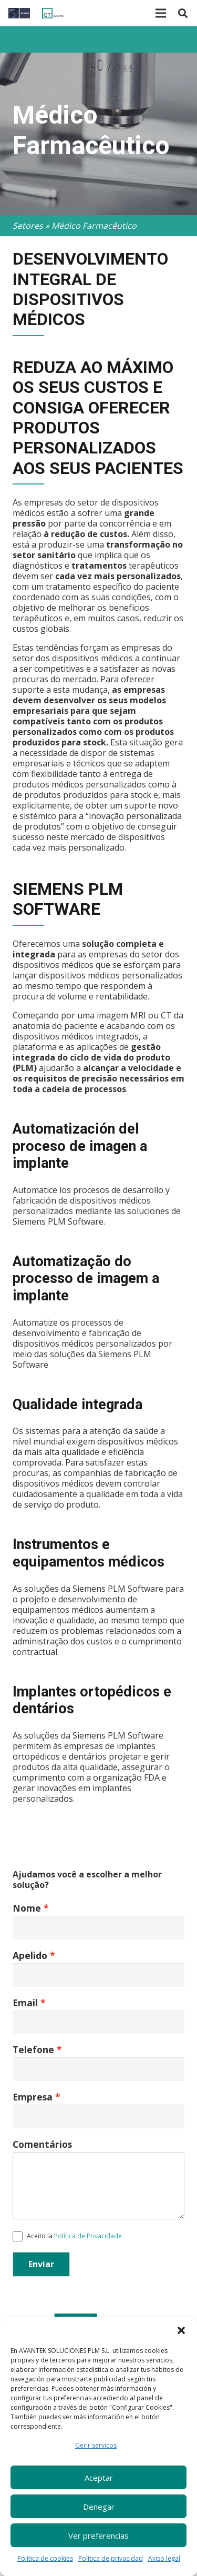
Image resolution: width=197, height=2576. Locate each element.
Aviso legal (164, 2558)
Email (25, 2002)
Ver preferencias (98, 2535)
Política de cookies (45, 2558)
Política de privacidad (110, 2558)
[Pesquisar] (182, 13)
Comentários (42, 2144)
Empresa (33, 2097)
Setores (28, 225)
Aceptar (99, 2477)
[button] (181, 2330)
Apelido (30, 1955)
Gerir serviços (96, 2445)
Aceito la (67, 2235)
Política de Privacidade (88, 2235)
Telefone (33, 2049)
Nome (27, 1908)
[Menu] (161, 13)
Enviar (41, 2264)
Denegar (99, 2506)
